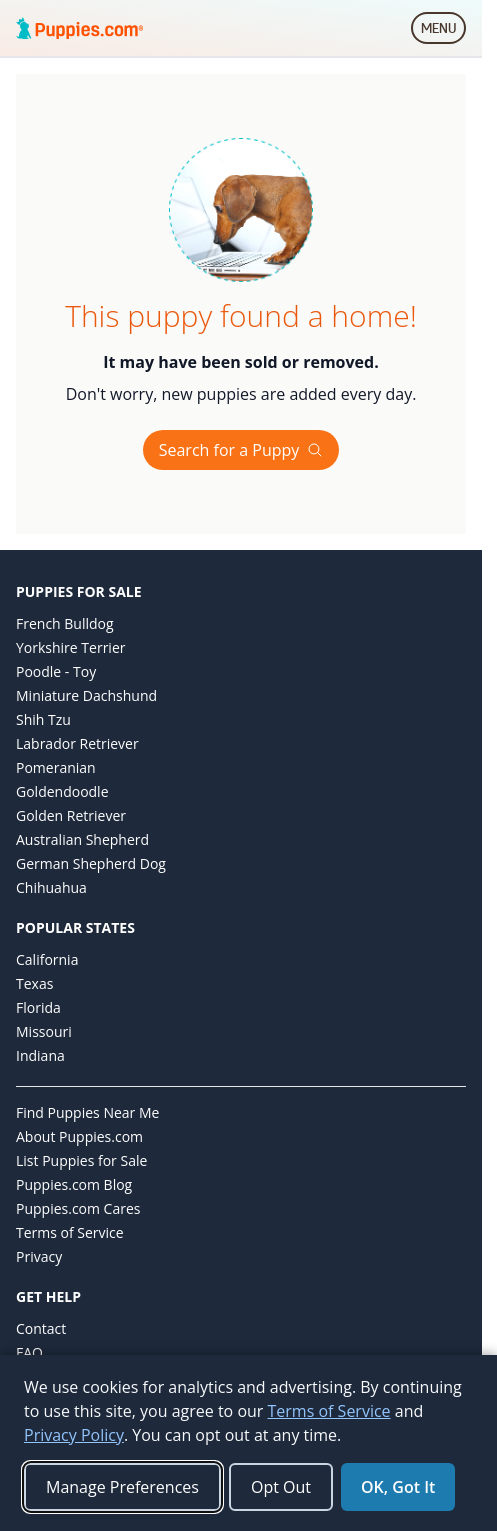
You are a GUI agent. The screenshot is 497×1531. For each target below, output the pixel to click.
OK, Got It (398, 1487)
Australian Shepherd (82, 839)
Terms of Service (70, 1232)
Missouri (44, 1031)
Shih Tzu (43, 719)
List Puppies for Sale (81, 1160)
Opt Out (281, 1487)
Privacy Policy (74, 1435)
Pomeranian (56, 767)
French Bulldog (65, 623)
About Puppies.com (79, 1136)
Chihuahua (51, 887)
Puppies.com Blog (74, 1184)
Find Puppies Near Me (87, 1112)
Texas (34, 983)
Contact (41, 1328)
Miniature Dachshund (86, 695)
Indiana (40, 1055)
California (47, 959)
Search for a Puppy (241, 450)
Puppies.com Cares (78, 1208)
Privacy (39, 1256)
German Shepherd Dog (91, 863)
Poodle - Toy (56, 671)
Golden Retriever (71, 815)
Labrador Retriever (77, 743)
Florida (38, 1007)
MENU (443, 32)
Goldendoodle (62, 791)
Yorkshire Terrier (70, 647)
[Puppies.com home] (80, 28)
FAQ (29, 1352)
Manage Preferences (122, 1487)
